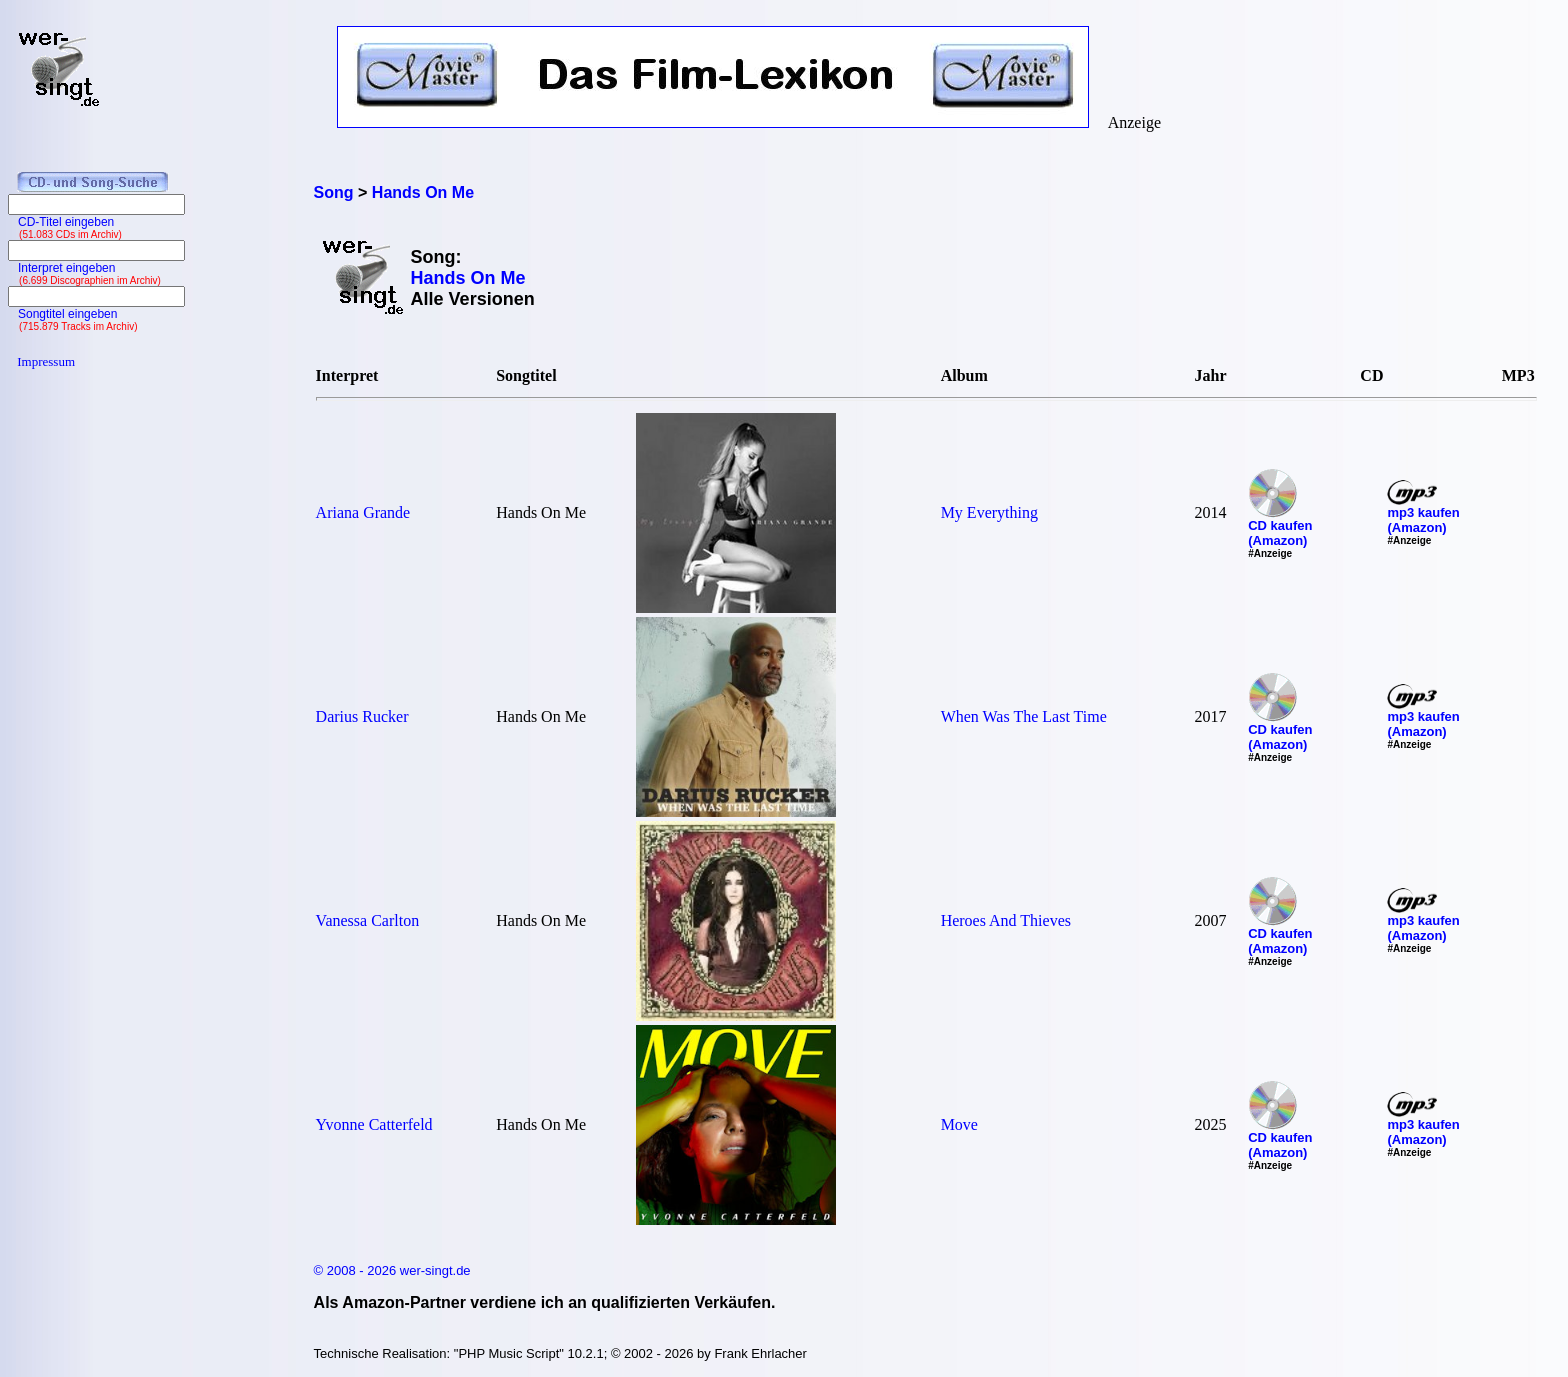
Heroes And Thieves (1006, 920)
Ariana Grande (363, 512)
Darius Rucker (362, 716)
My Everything (989, 512)
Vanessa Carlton (368, 920)
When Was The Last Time (1024, 716)
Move (959, 1124)
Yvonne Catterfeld (374, 1124)
